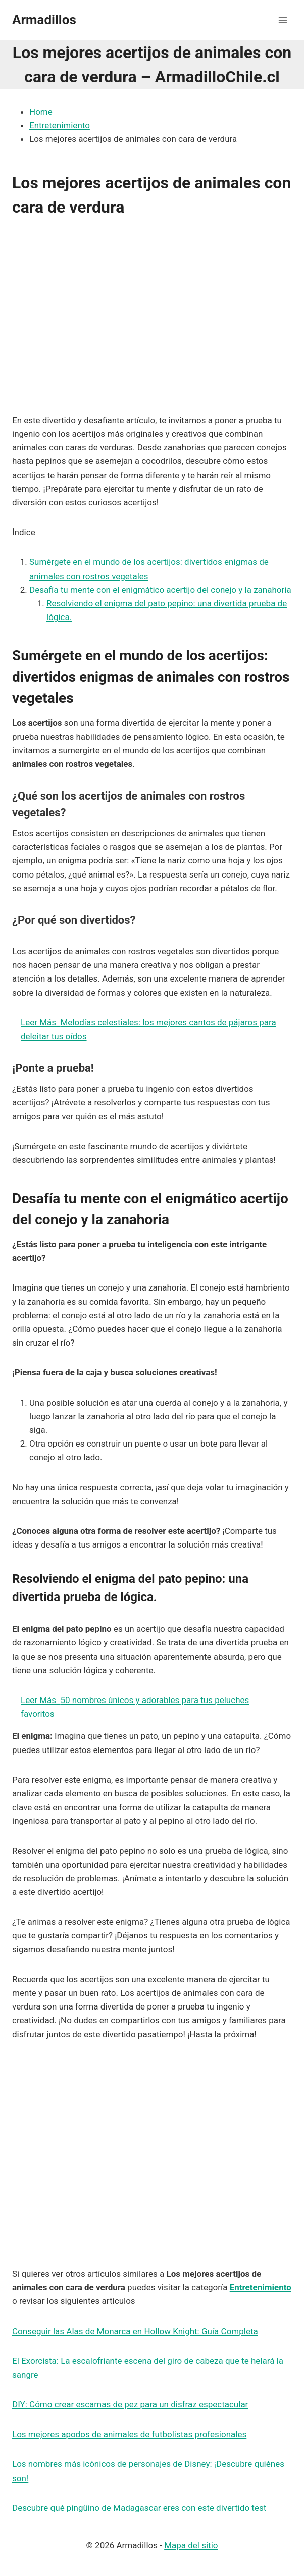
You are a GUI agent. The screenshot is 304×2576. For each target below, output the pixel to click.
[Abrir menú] (282, 20)
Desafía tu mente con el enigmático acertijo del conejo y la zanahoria (160, 590)
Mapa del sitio (191, 2545)
